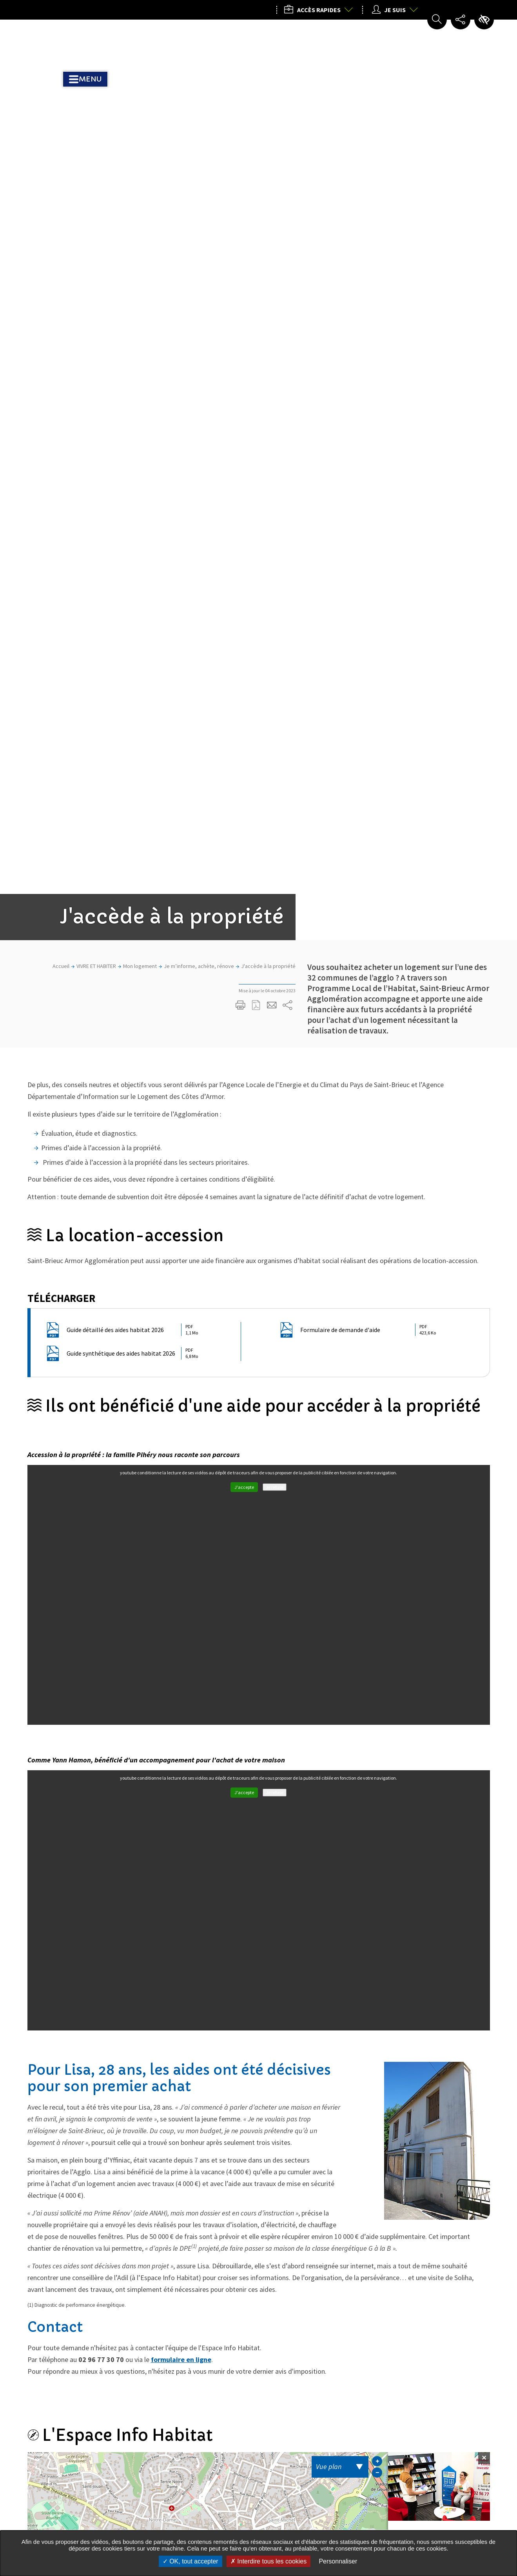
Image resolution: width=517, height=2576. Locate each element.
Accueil (61, 218)
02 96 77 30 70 (426, 1901)
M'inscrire (223, 2348)
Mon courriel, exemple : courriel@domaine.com (114, 2349)
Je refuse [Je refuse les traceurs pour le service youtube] (274, 739)
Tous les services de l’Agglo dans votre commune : (69, 2501)
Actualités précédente (46, 1996)
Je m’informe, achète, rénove (199, 218)
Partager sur (288, 257)
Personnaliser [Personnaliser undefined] (338, 2561)
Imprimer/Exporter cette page (241, 257)
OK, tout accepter (190, 2561)
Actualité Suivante (471, 1996)
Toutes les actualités (251, 2261)
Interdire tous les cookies (268, 2561)
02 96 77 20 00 (412, 2458)
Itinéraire (423, 1929)
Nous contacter (416, 2518)
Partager (169, 2237)
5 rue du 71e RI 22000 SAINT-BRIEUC (437, 1883)
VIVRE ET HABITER (96, 218)
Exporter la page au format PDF (256, 257)
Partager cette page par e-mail (272, 257)
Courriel (417, 1915)
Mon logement (140, 218)
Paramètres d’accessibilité (484, 19)
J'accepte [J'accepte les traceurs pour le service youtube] (244, 739)
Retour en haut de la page (481, 2358)
